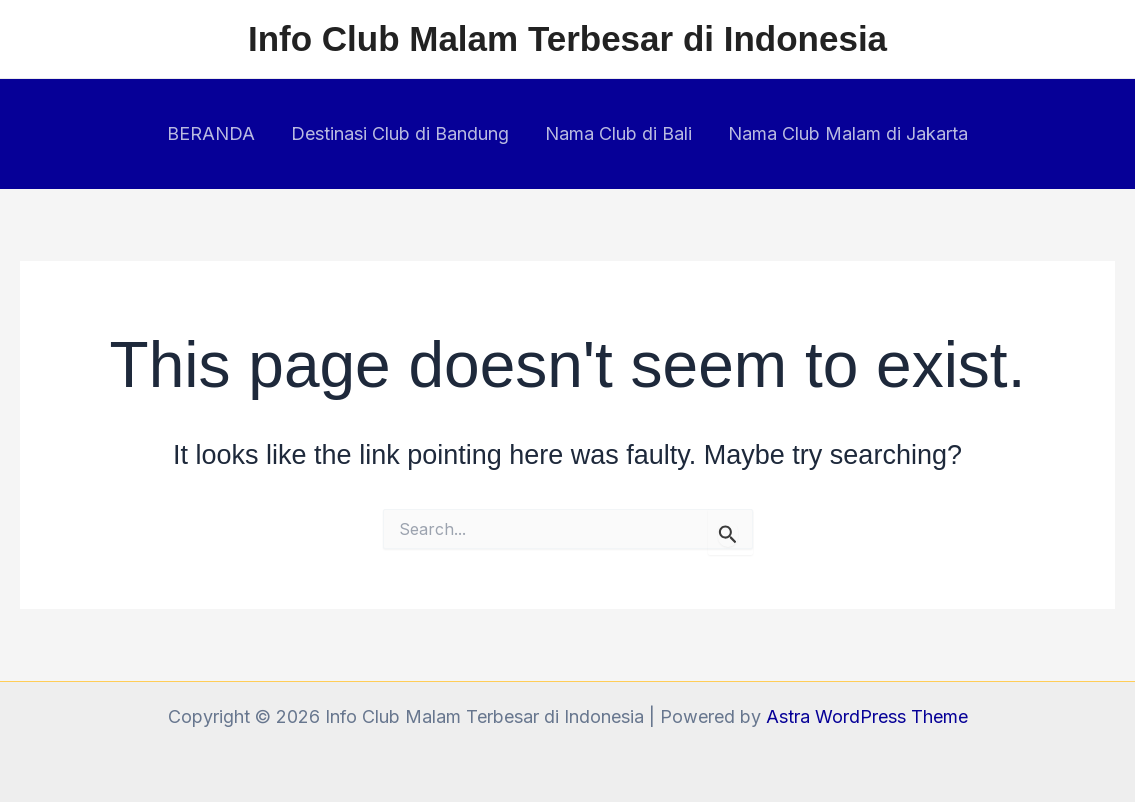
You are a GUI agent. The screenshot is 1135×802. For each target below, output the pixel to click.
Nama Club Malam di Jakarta (848, 133)
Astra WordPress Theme (867, 716)
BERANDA (211, 133)
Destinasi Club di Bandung (400, 133)
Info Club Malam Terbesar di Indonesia (567, 38)
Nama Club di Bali (618, 133)
